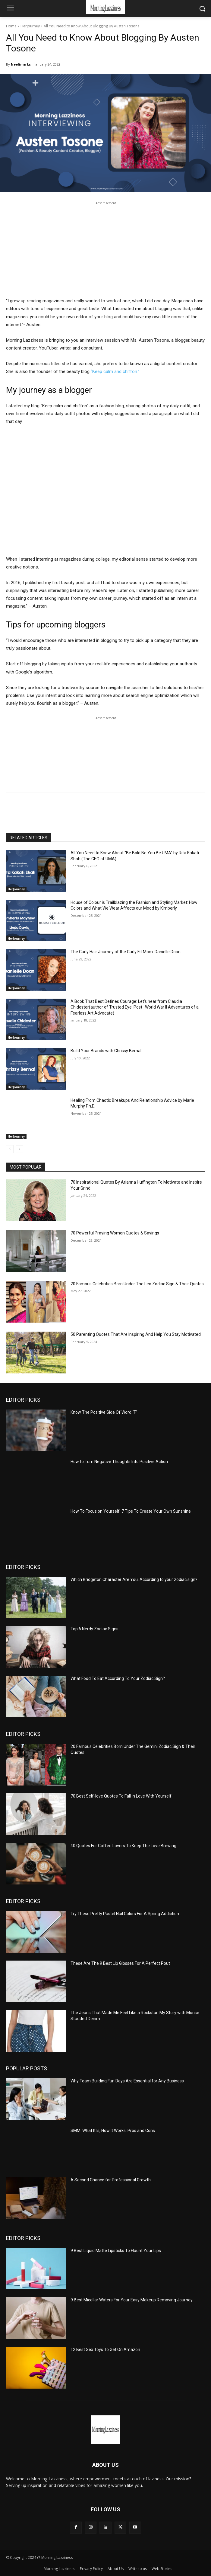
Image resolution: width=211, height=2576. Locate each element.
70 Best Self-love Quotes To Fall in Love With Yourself (121, 1796)
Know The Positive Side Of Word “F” (104, 1412)
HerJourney (30, 26)
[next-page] (19, 1149)
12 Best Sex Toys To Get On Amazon (105, 2349)
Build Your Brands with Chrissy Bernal (106, 1050)
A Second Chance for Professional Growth (111, 2179)
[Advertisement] (105, 248)
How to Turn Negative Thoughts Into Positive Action (119, 1461)
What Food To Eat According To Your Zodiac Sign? (118, 1678)
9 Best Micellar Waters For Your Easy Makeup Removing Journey (132, 2299)
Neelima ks (21, 64)
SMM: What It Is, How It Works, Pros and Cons (113, 2130)
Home (11, 26)
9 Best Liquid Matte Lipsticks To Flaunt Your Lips (116, 2250)
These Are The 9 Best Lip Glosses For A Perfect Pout (120, 1963)
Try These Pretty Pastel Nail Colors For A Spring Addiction (125, 1913)
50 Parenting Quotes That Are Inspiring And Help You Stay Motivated (136, 1334)
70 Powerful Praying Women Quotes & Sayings (115, 1233)
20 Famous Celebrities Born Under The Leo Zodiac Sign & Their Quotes (137, 1283)
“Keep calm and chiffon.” (115, 371)
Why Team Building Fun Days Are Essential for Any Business (127, 2080)
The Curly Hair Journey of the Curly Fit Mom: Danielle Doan (126, 951)
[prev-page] (10, 1149)
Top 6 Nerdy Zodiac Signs (94, 1628)
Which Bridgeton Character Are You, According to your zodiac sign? (134, 1579)
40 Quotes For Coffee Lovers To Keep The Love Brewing (123, 1845)
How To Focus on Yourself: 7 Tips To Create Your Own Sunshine (131, 1511)
